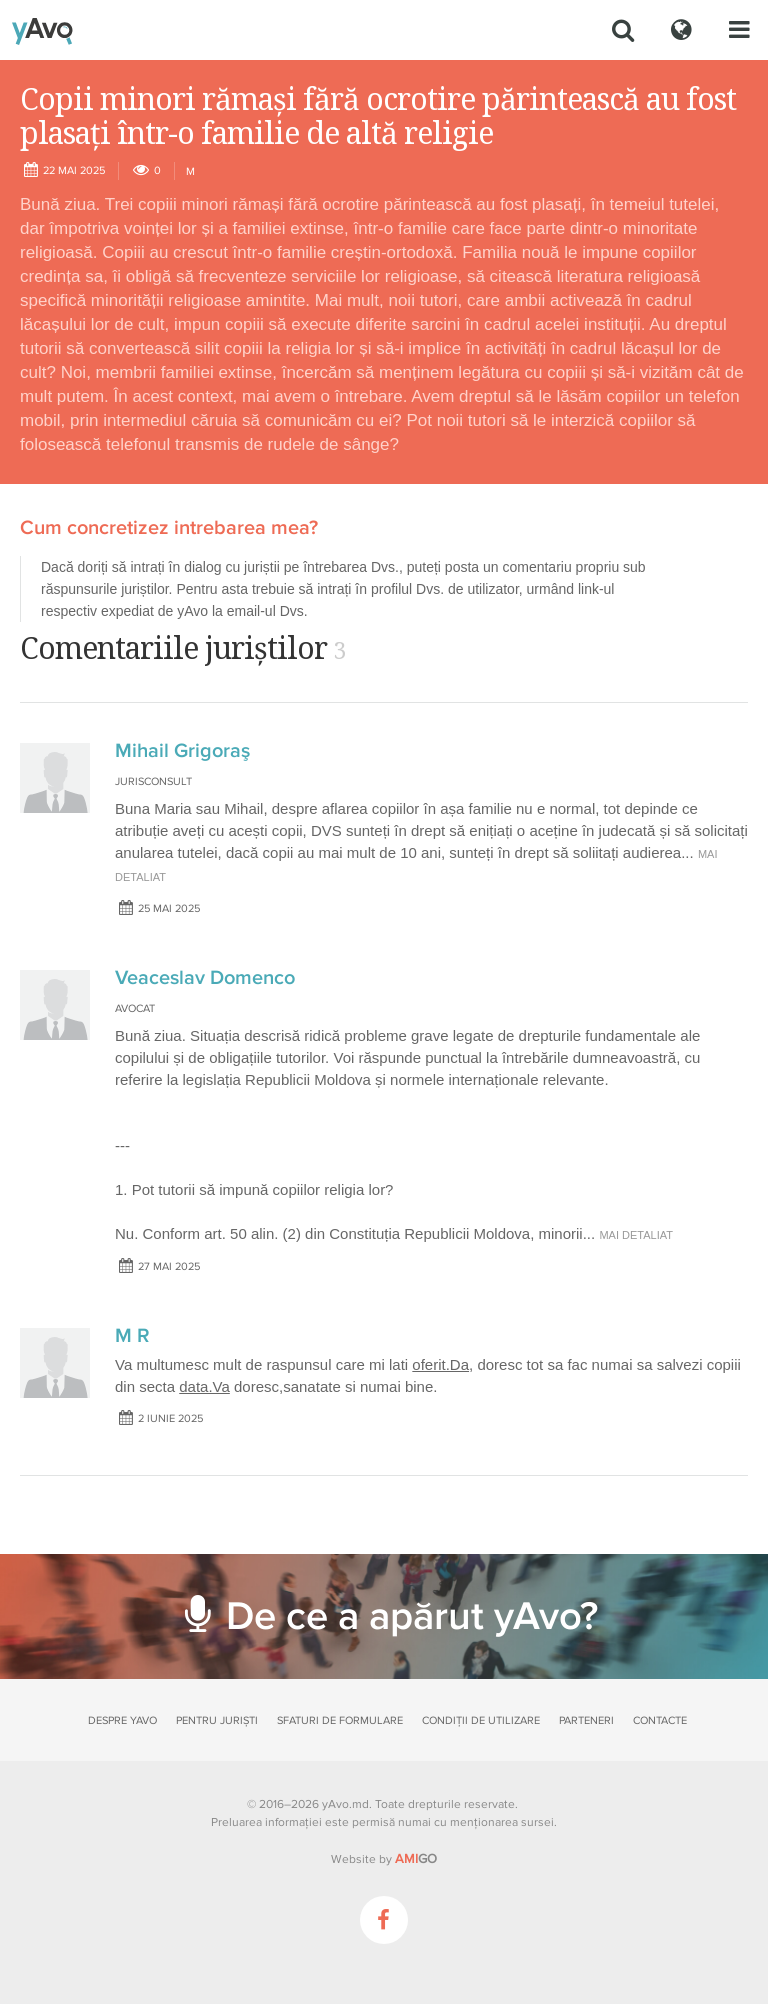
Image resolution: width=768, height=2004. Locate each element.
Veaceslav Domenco (205, 978)
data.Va (204, 1386)
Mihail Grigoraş (182, 751)
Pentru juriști (217, 1720)
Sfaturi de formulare (340, 1720)
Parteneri (586, 1720)
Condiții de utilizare (481, 1720)
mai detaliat (636, 1235)
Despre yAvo (122, 1720)
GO (416, 1859)
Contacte (660, 1720)
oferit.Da (440, 1364)
